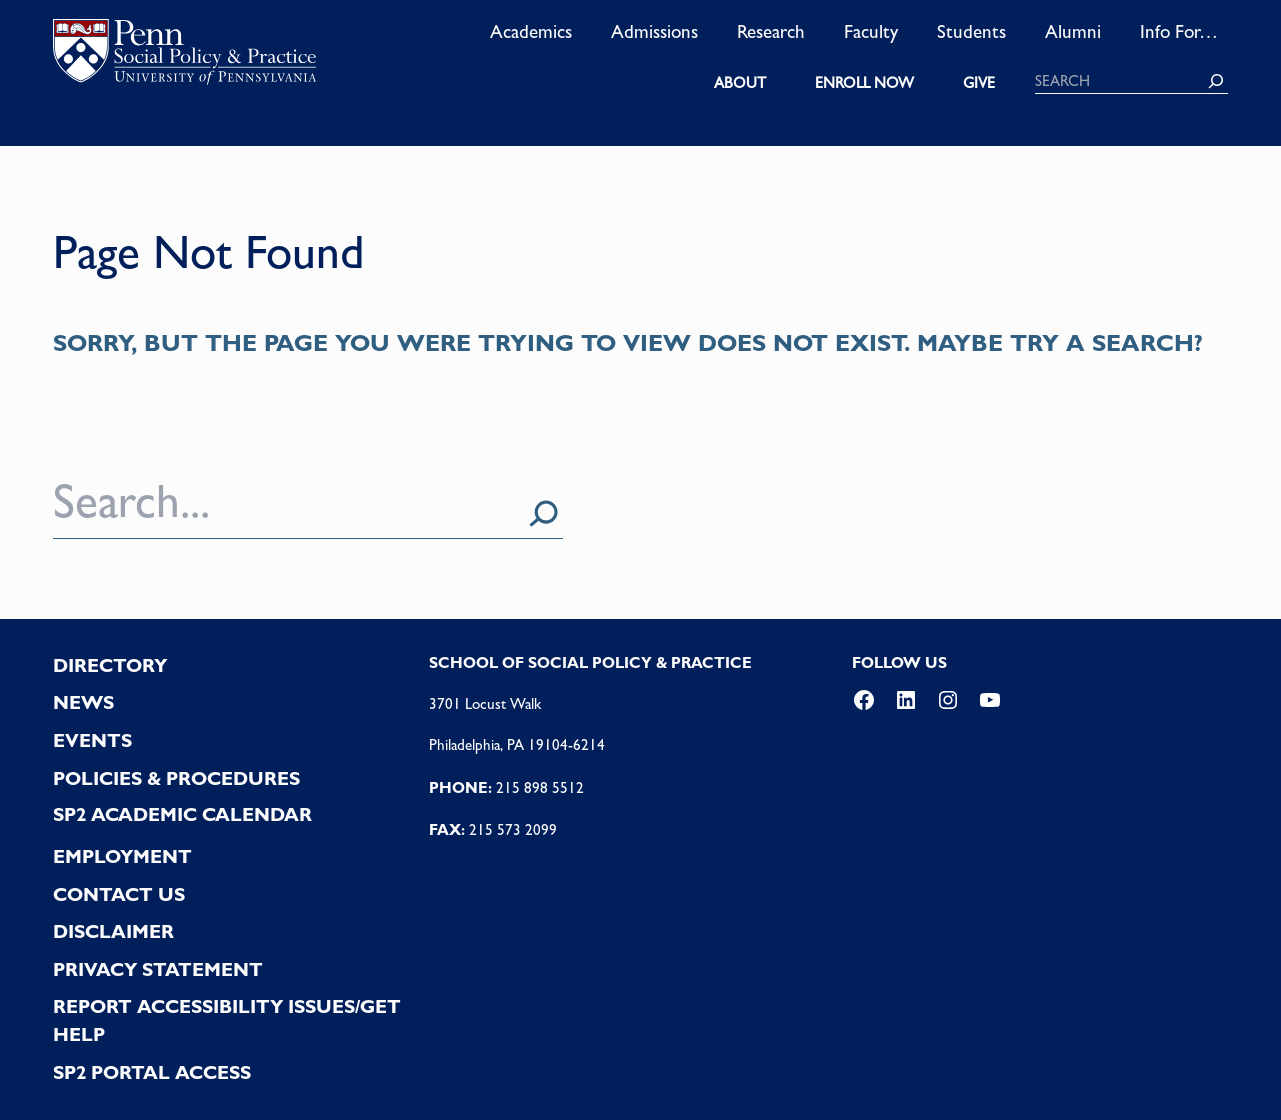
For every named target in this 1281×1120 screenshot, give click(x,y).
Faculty (871, 31)
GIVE (979, 83)
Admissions (654, 31)
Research (771, 31)
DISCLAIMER (113, 931)
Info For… (1179, 31)
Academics (531, 31)
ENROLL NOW (864, 83)
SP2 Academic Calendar (182, 814)
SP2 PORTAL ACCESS (152, 1072)
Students (971, 31)
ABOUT (740, 83)
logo (184, 56)
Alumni (1073, 31)
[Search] (1216, 81)
